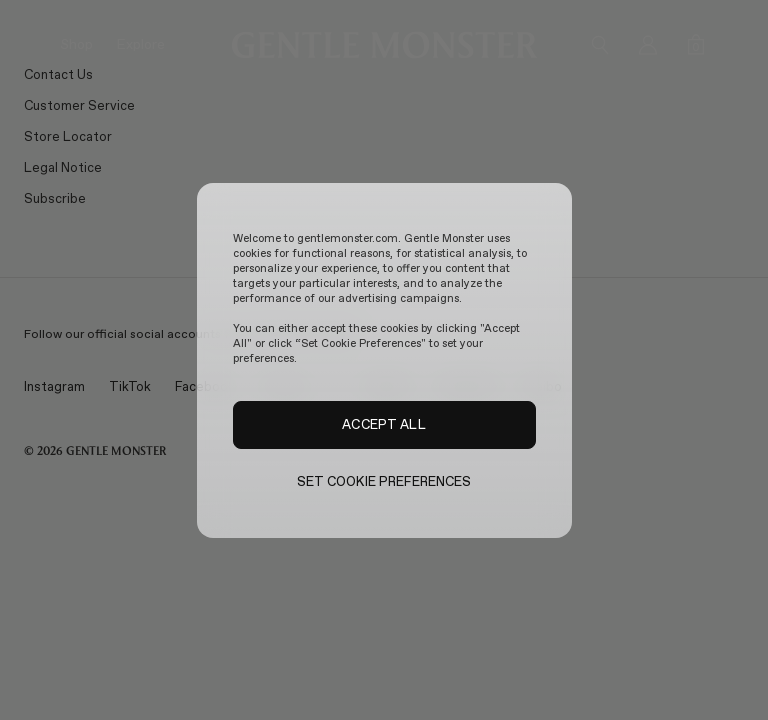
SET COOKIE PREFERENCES (384, 481)
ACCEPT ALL (383, 424)
